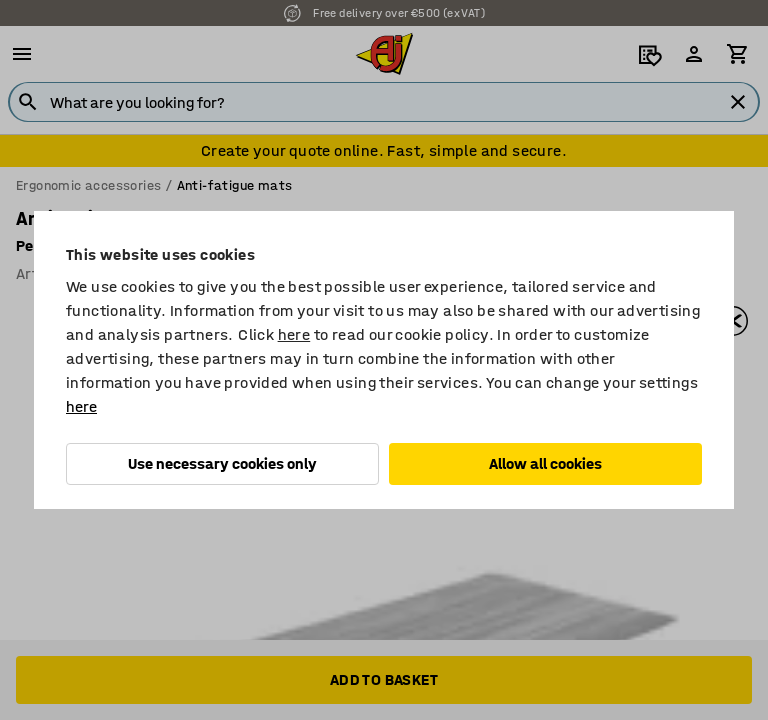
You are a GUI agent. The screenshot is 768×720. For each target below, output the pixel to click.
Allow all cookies (545, 463)
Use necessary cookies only (222, 463)
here (294, 334)
